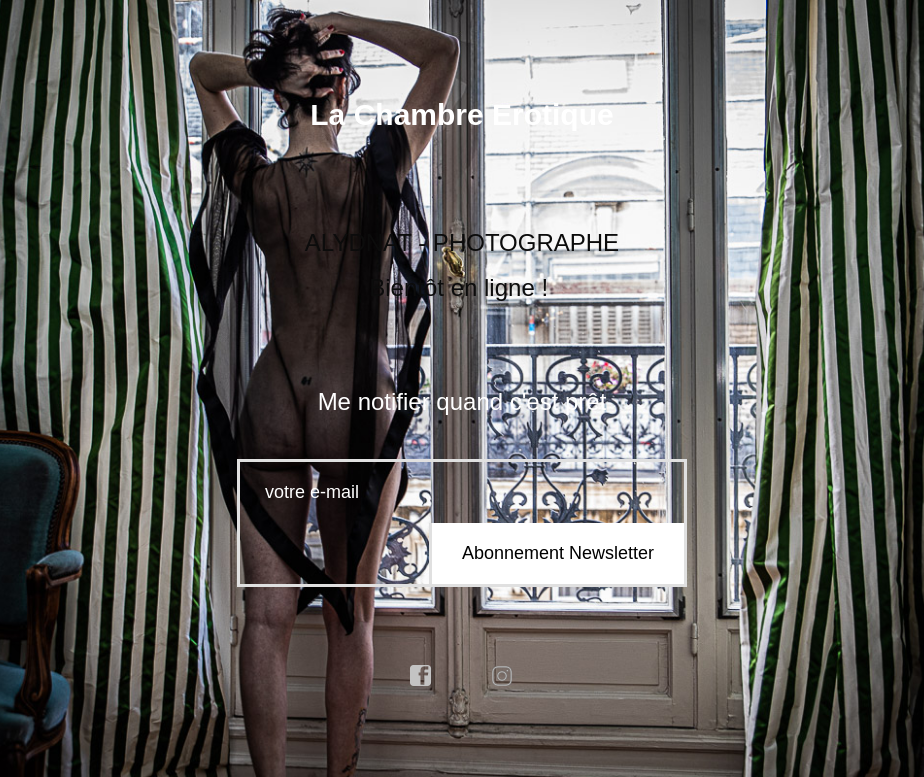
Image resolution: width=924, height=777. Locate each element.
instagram (503, 676)
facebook (421, 676)
